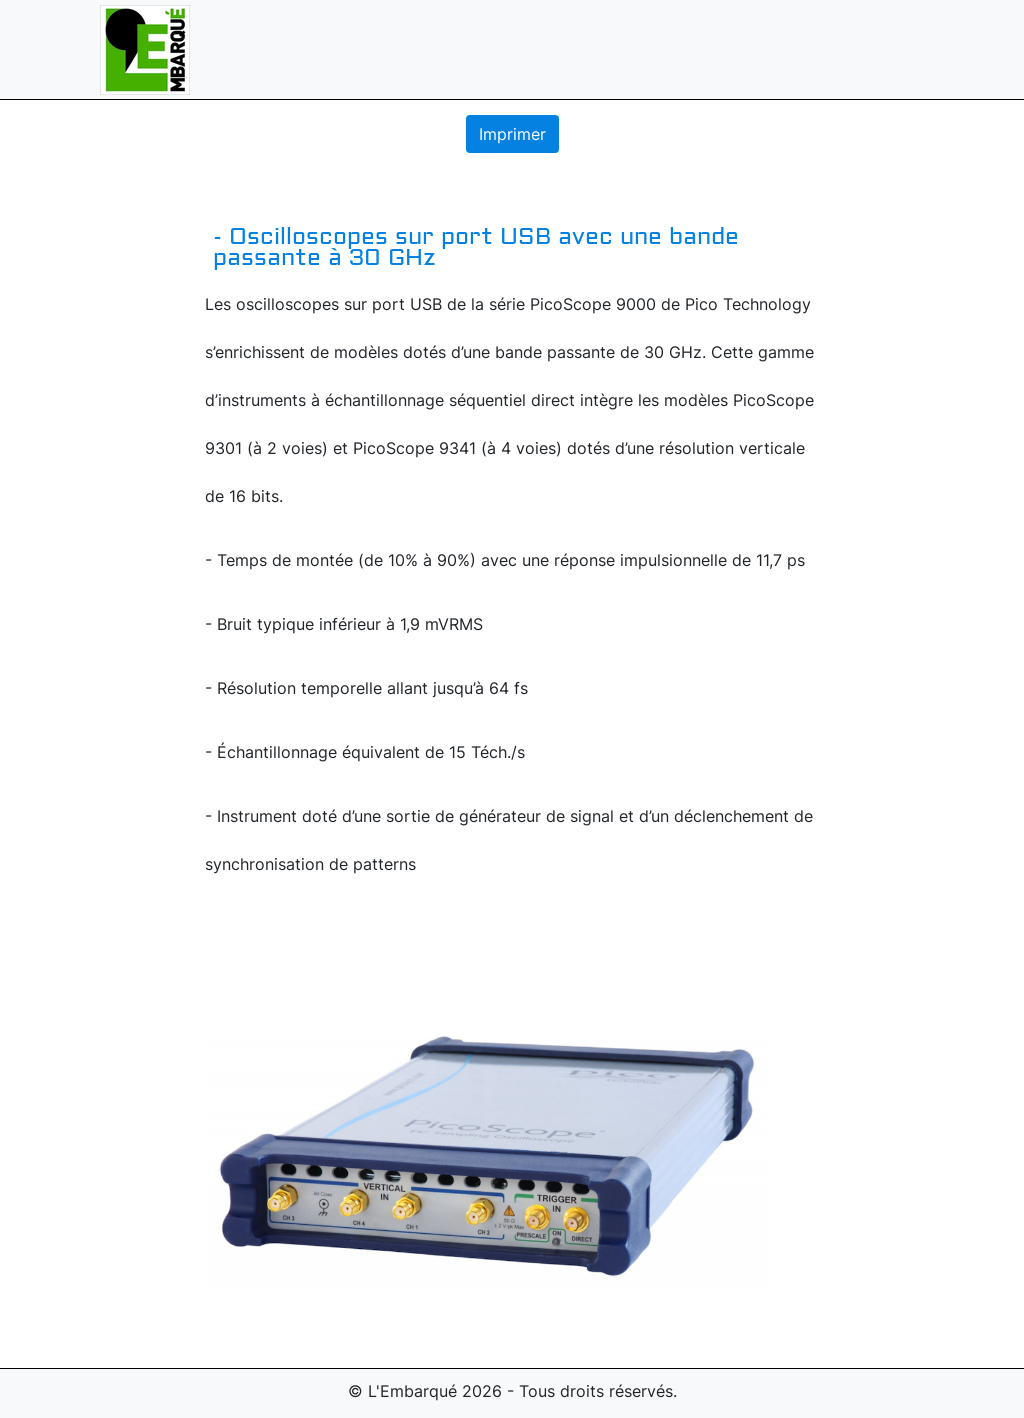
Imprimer (512, 134)
